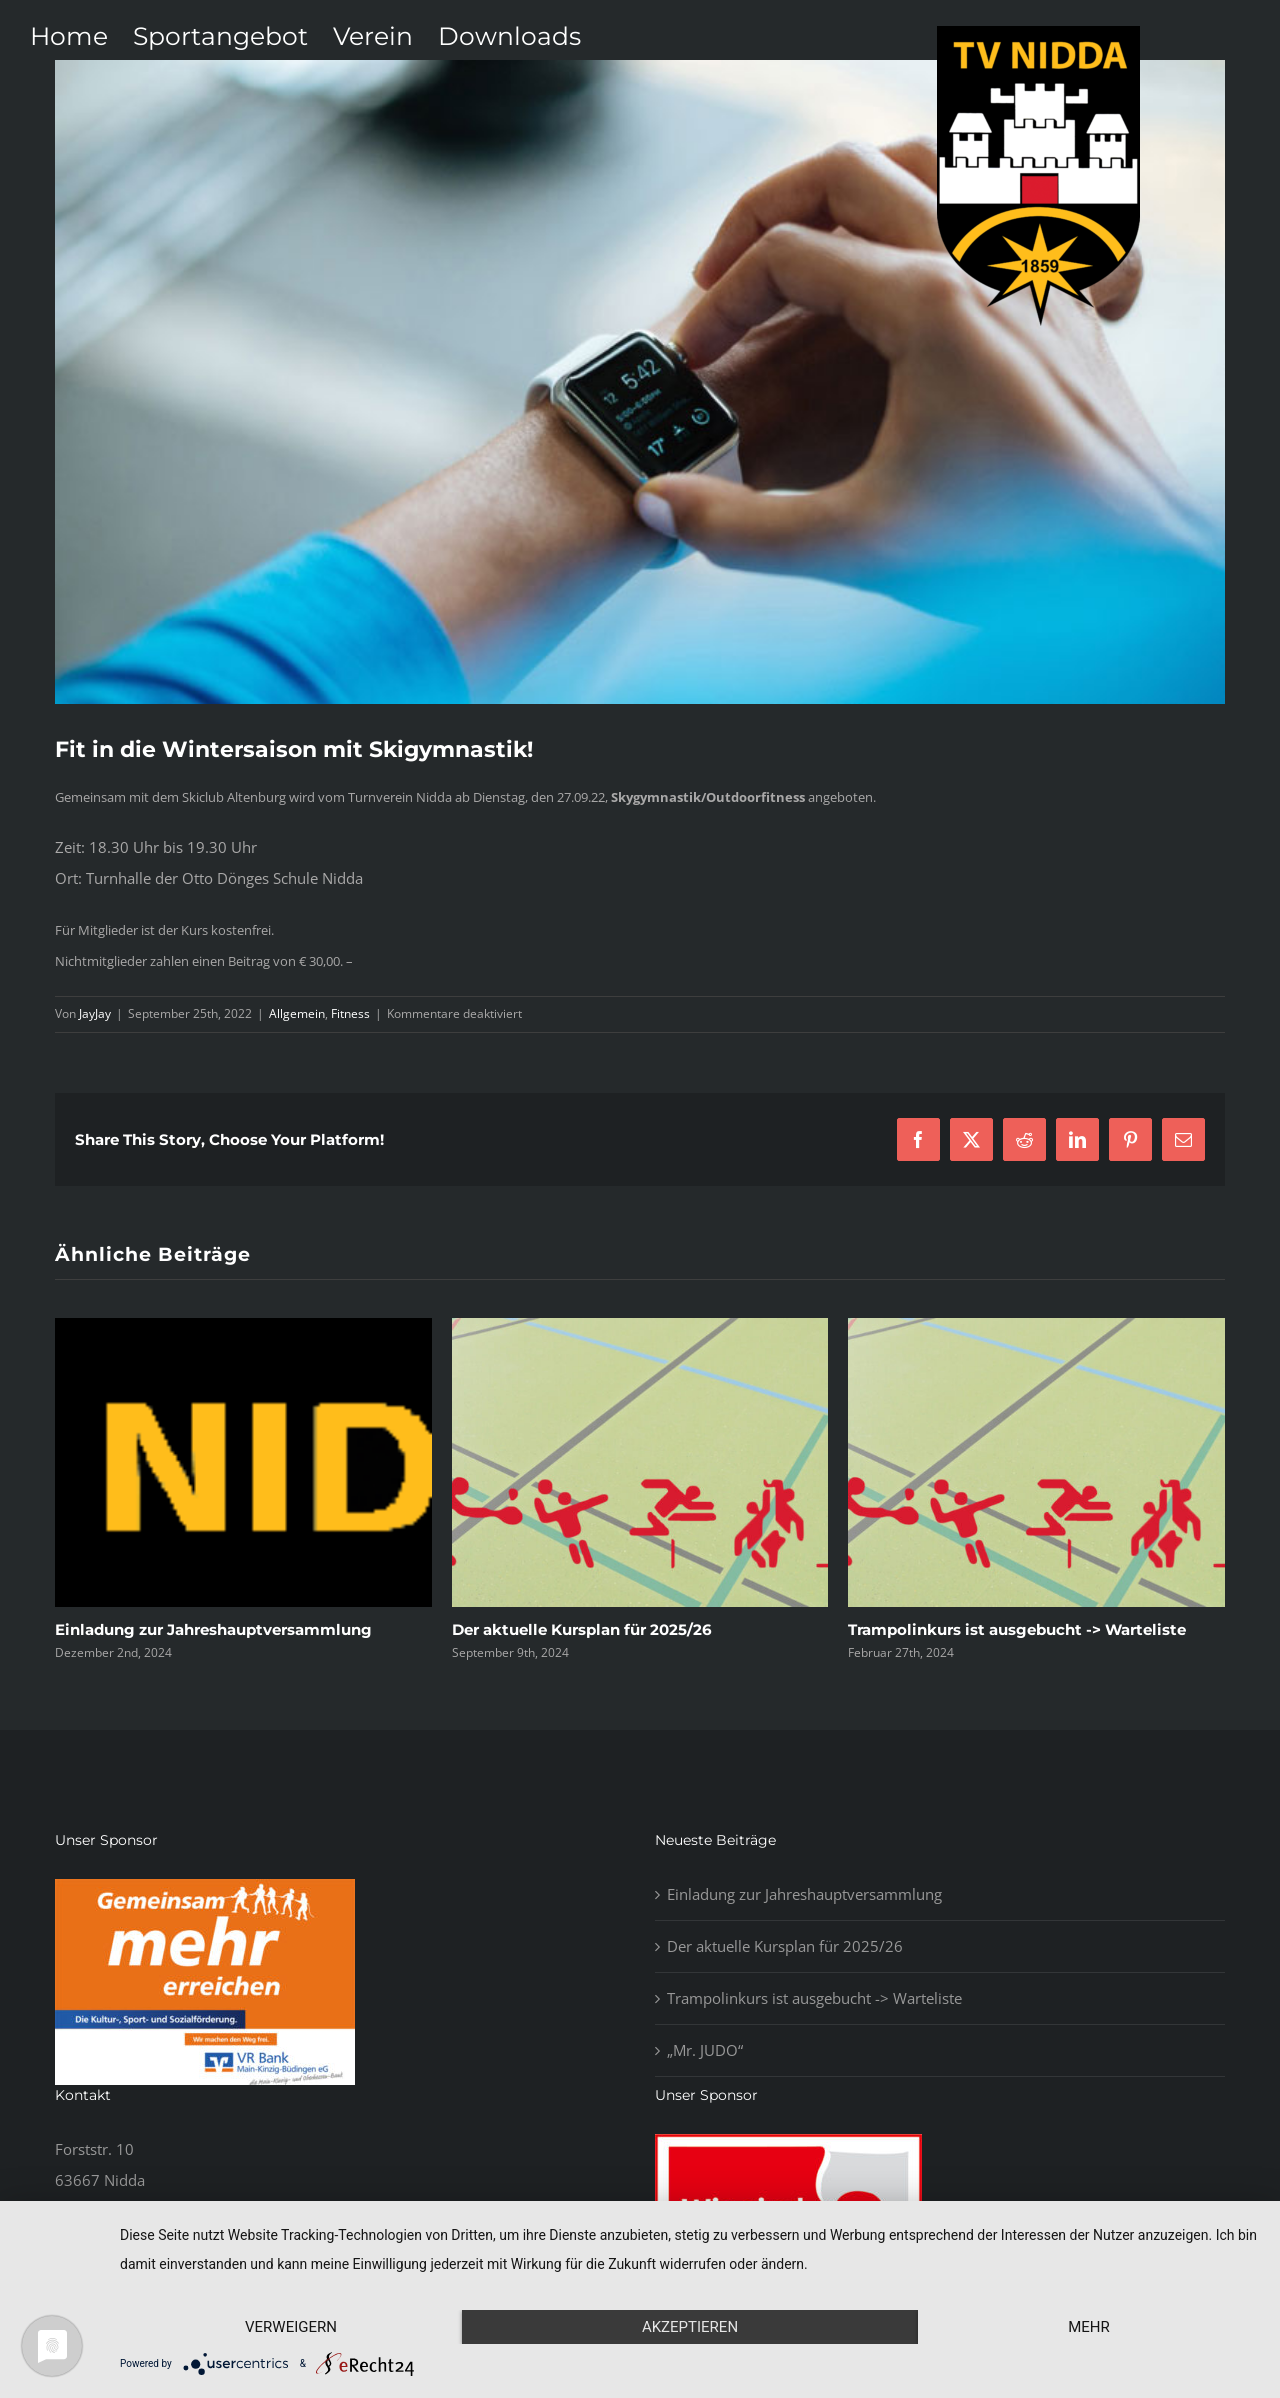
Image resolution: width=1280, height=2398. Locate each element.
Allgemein (297, 1013)
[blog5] (640, 382)
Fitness (350, 1013)
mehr (1089, 2327)
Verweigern (291, 2327)
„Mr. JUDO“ (705, 2050)
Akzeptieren (690, 2327)
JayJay (95, 1013)
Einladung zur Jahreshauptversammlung (213, 1629)
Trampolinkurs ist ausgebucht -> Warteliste (1017, 1629)
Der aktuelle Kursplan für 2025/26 (582, 1629)
